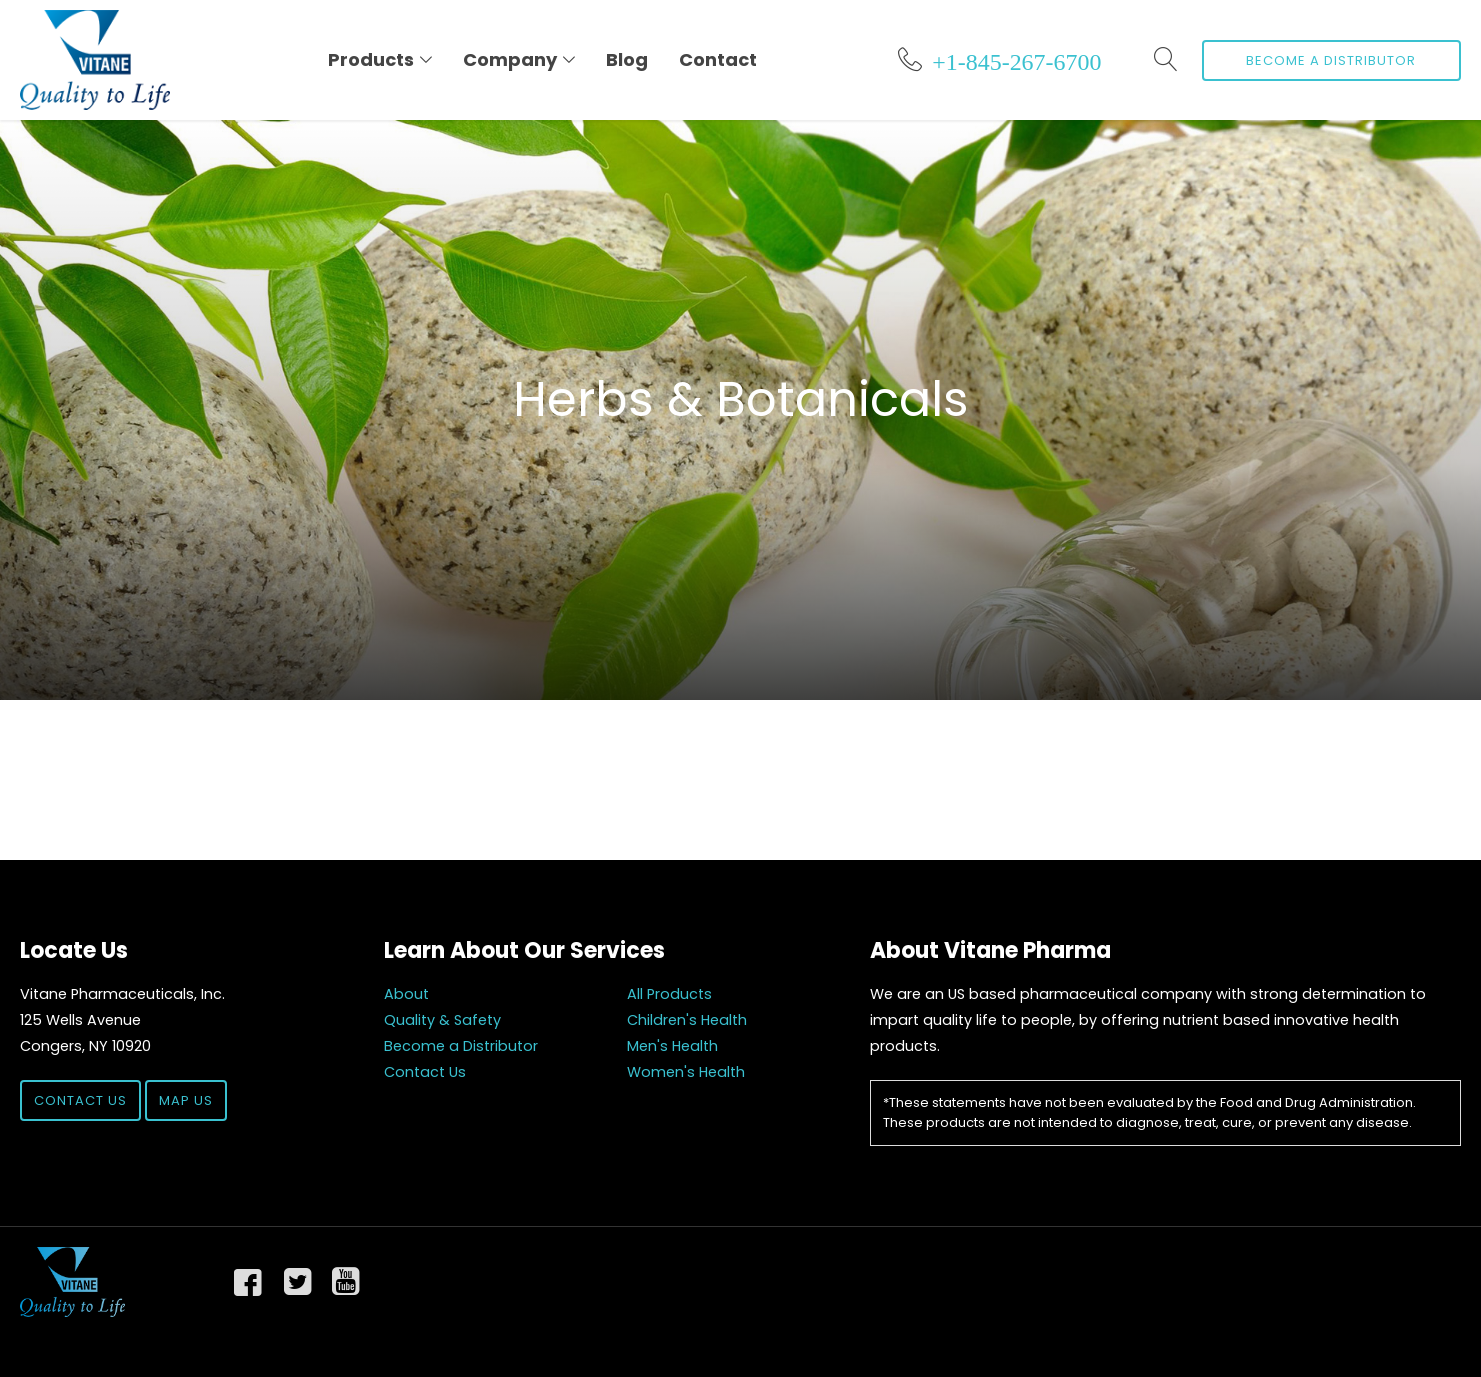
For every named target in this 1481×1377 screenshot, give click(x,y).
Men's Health (672, 1046)
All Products (669, 994)
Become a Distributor (1331, 60)
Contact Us (80, 1100)
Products (371, 59)
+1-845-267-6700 (1016, 59)
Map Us (186, 1100)
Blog (627, 59)
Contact (718, 59)
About (406, 994)
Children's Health (687, 1020)
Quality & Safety (442, 1020)
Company (510, 59)
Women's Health (686, 1072)
